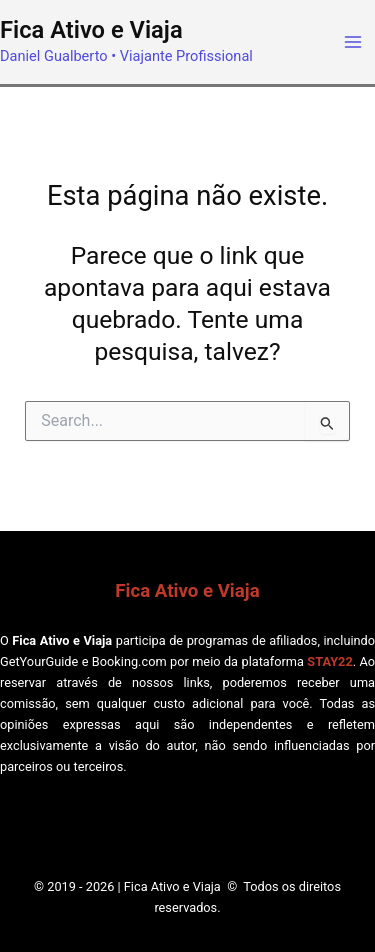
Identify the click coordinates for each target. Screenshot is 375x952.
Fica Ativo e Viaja (91, 30)
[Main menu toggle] (352, 42)
